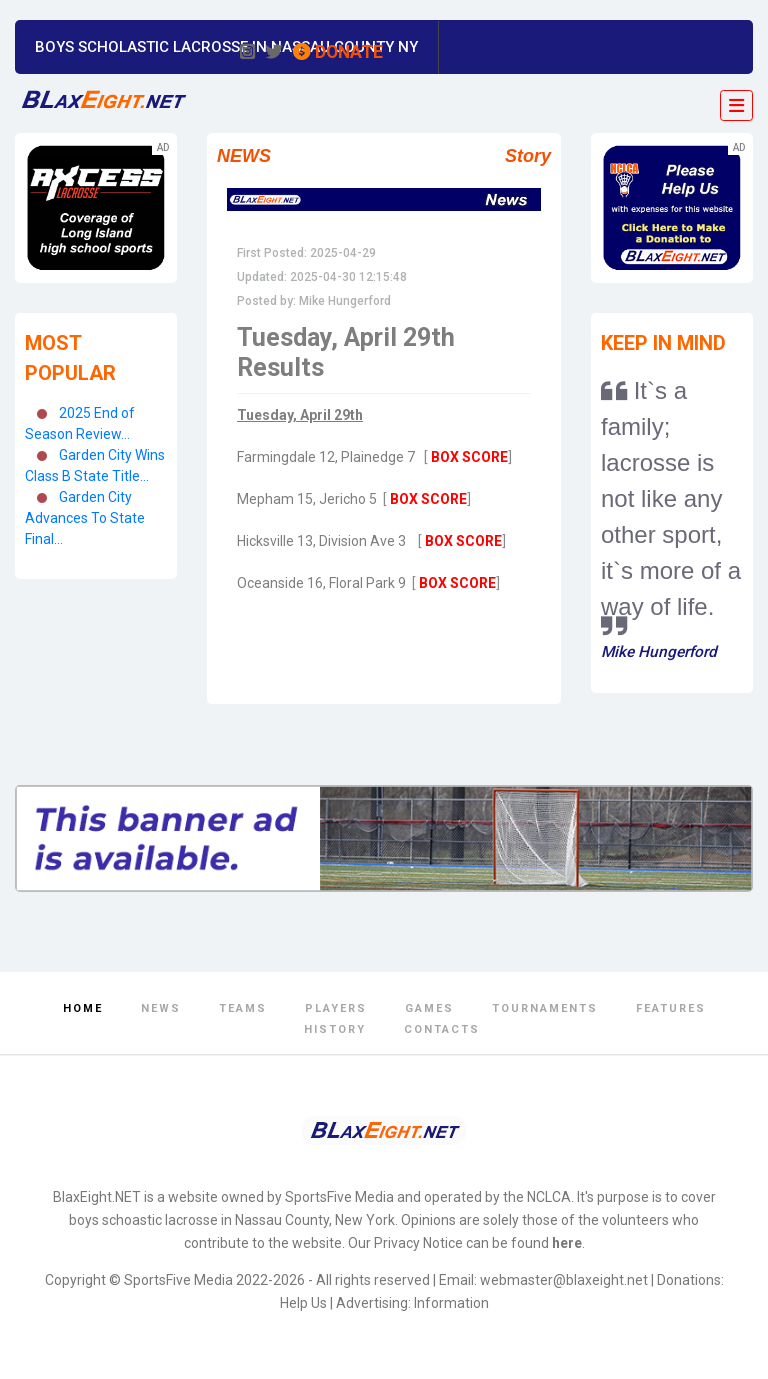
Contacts (442, 1029)
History (335, 1029)
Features (671, 1008)
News (161, 1008)
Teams (243, 1008)
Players (336, 1008)
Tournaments (545, 1008)
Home (83, 1008)
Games (429, 1008)
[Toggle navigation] (736, 106)
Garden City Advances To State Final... (85, 518)
